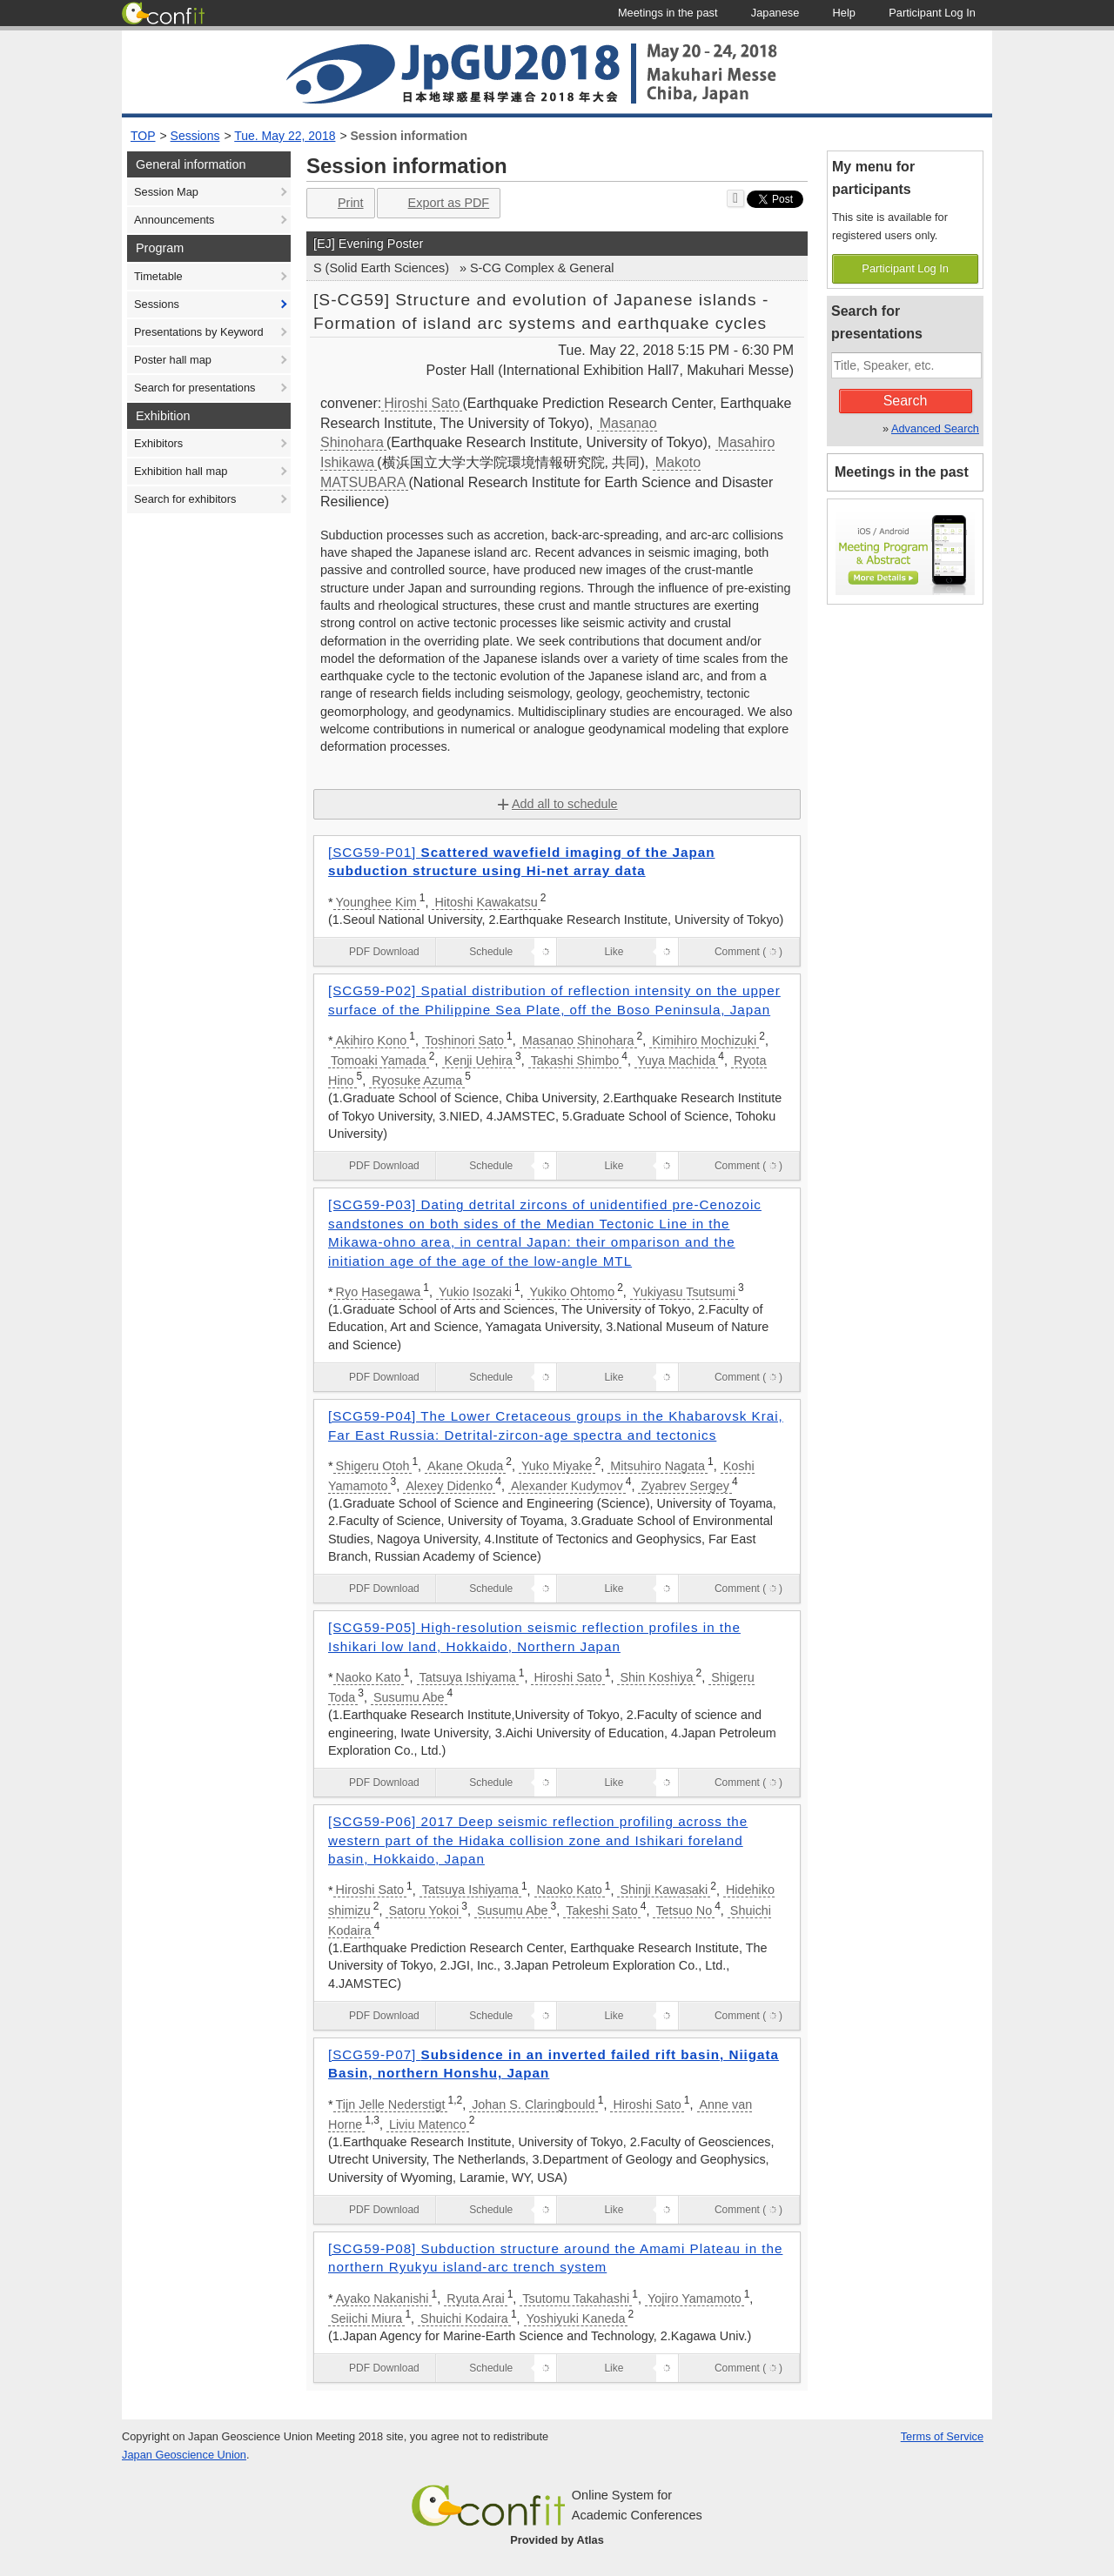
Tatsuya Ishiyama (467, 1677)
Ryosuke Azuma (417, 1080)
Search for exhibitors (185, 498)
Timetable (158, 276)
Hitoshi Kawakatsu (485, 902)
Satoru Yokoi (423, 1910)
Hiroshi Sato (422, 403)
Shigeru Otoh (373, 1466)
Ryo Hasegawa (378, 1292)
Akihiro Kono (371, 1040)
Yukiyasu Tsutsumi (684, 1292)
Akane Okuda (465, 1466)
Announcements (174, 219)
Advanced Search (935, 428)
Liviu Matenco (427, 2124)
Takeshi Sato (601, 1910)
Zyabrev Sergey (685, 1486)
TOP (143, 136)
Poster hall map (172, 359)
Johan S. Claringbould (533, 2104)
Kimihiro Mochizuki (704, 1040)
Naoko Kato (368, 1677)
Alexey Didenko (449, 1486)
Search (905, 400)
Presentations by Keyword (199, 331)
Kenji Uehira (479, 1060)
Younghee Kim (376, 902)
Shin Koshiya (656, 1677)
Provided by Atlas (557, 2539)
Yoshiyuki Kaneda (576, 2318)
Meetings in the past (902, 472)
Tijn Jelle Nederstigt (391, 2104)
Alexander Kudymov (567, 1486)
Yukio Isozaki (475, 1292)
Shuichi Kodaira (464, 2318)
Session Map (166, 191)
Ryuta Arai (475, 2298)
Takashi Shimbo (575, 1060)
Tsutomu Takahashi (575, 2298)
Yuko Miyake (557, 1466)
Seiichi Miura (366, 2318)
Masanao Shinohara (578, 1040)
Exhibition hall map (180, 471)
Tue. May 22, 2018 (284, 136)
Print (339, 203)
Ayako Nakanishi (382, 2298)
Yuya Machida (676, 1060)
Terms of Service (942, 2436)
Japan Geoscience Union (184, 2454)
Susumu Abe (409, 1697)
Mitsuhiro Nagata (657, 1466)
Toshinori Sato (464, 1040)
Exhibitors (158, 443)
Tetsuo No (683, 1910)
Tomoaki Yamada (378, 1060)
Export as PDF (437, 203)
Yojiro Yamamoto (695, 2298)
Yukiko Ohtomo (572, 1292)
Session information (409, 136)
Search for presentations (194, 387)
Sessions (195, 136)
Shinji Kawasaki (664, 1890)
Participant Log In (905, 268)
